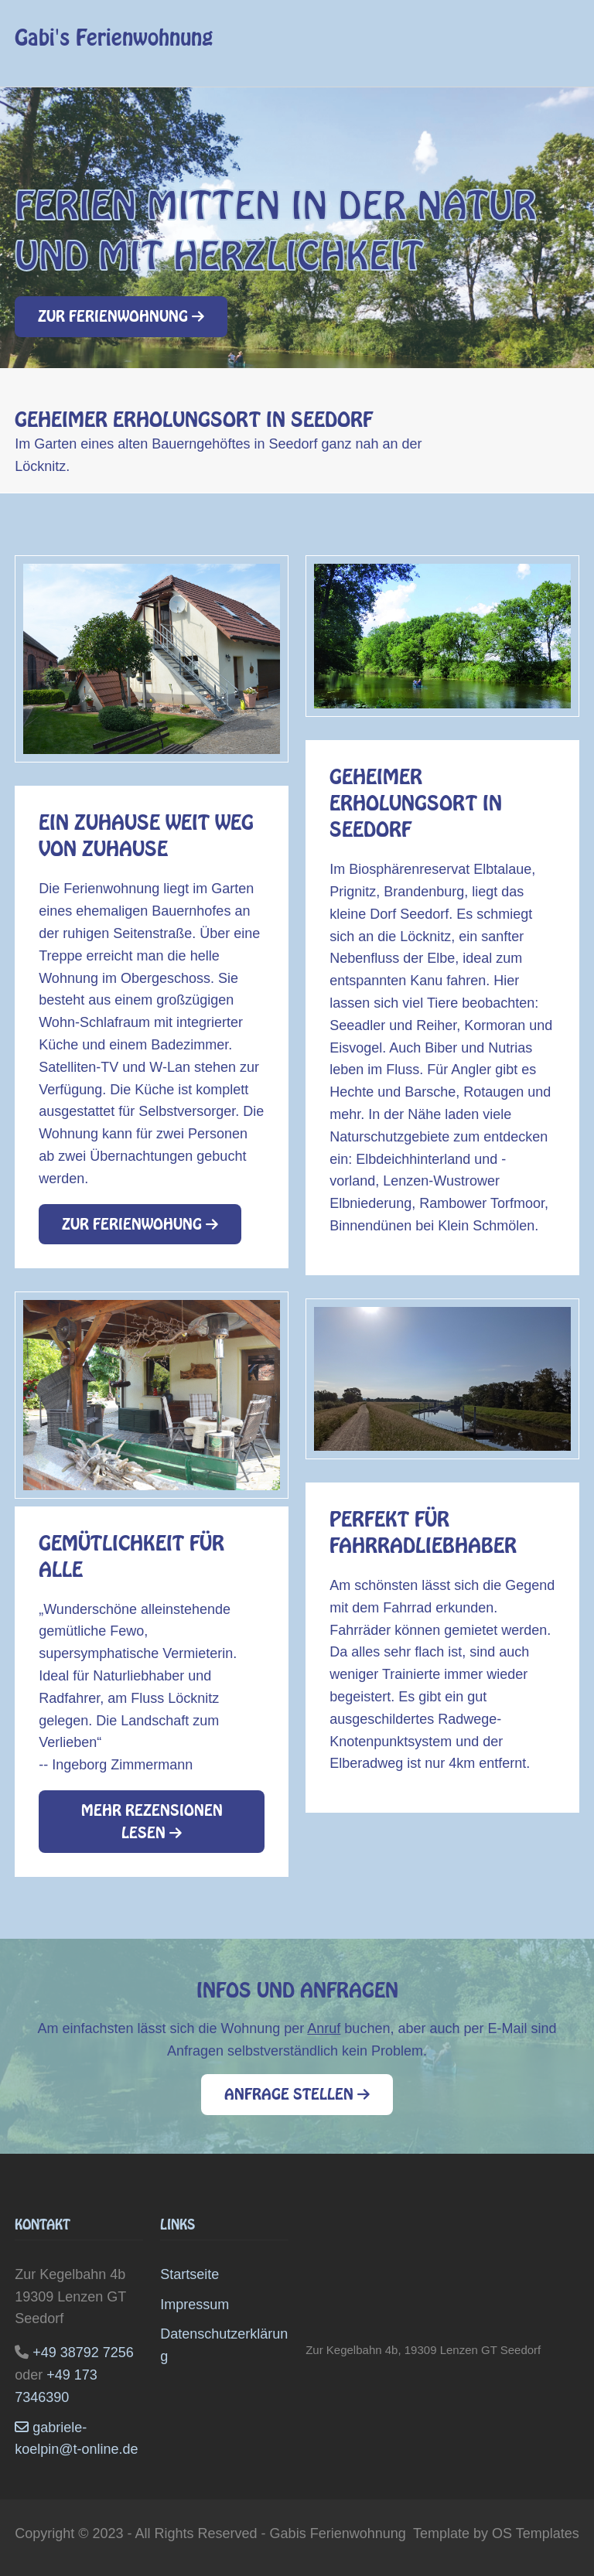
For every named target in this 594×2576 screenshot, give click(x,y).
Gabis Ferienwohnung (338, 2533)
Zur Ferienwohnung (121, 316)
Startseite (189, 2274)
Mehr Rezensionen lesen (152, 1821)
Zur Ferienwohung (140, 1224)
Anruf (323, 2028)
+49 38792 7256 (83, 2352)
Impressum (194, 2304)
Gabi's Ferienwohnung (114, 37)
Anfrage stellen (297, 2094)
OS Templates (535, 2533)
